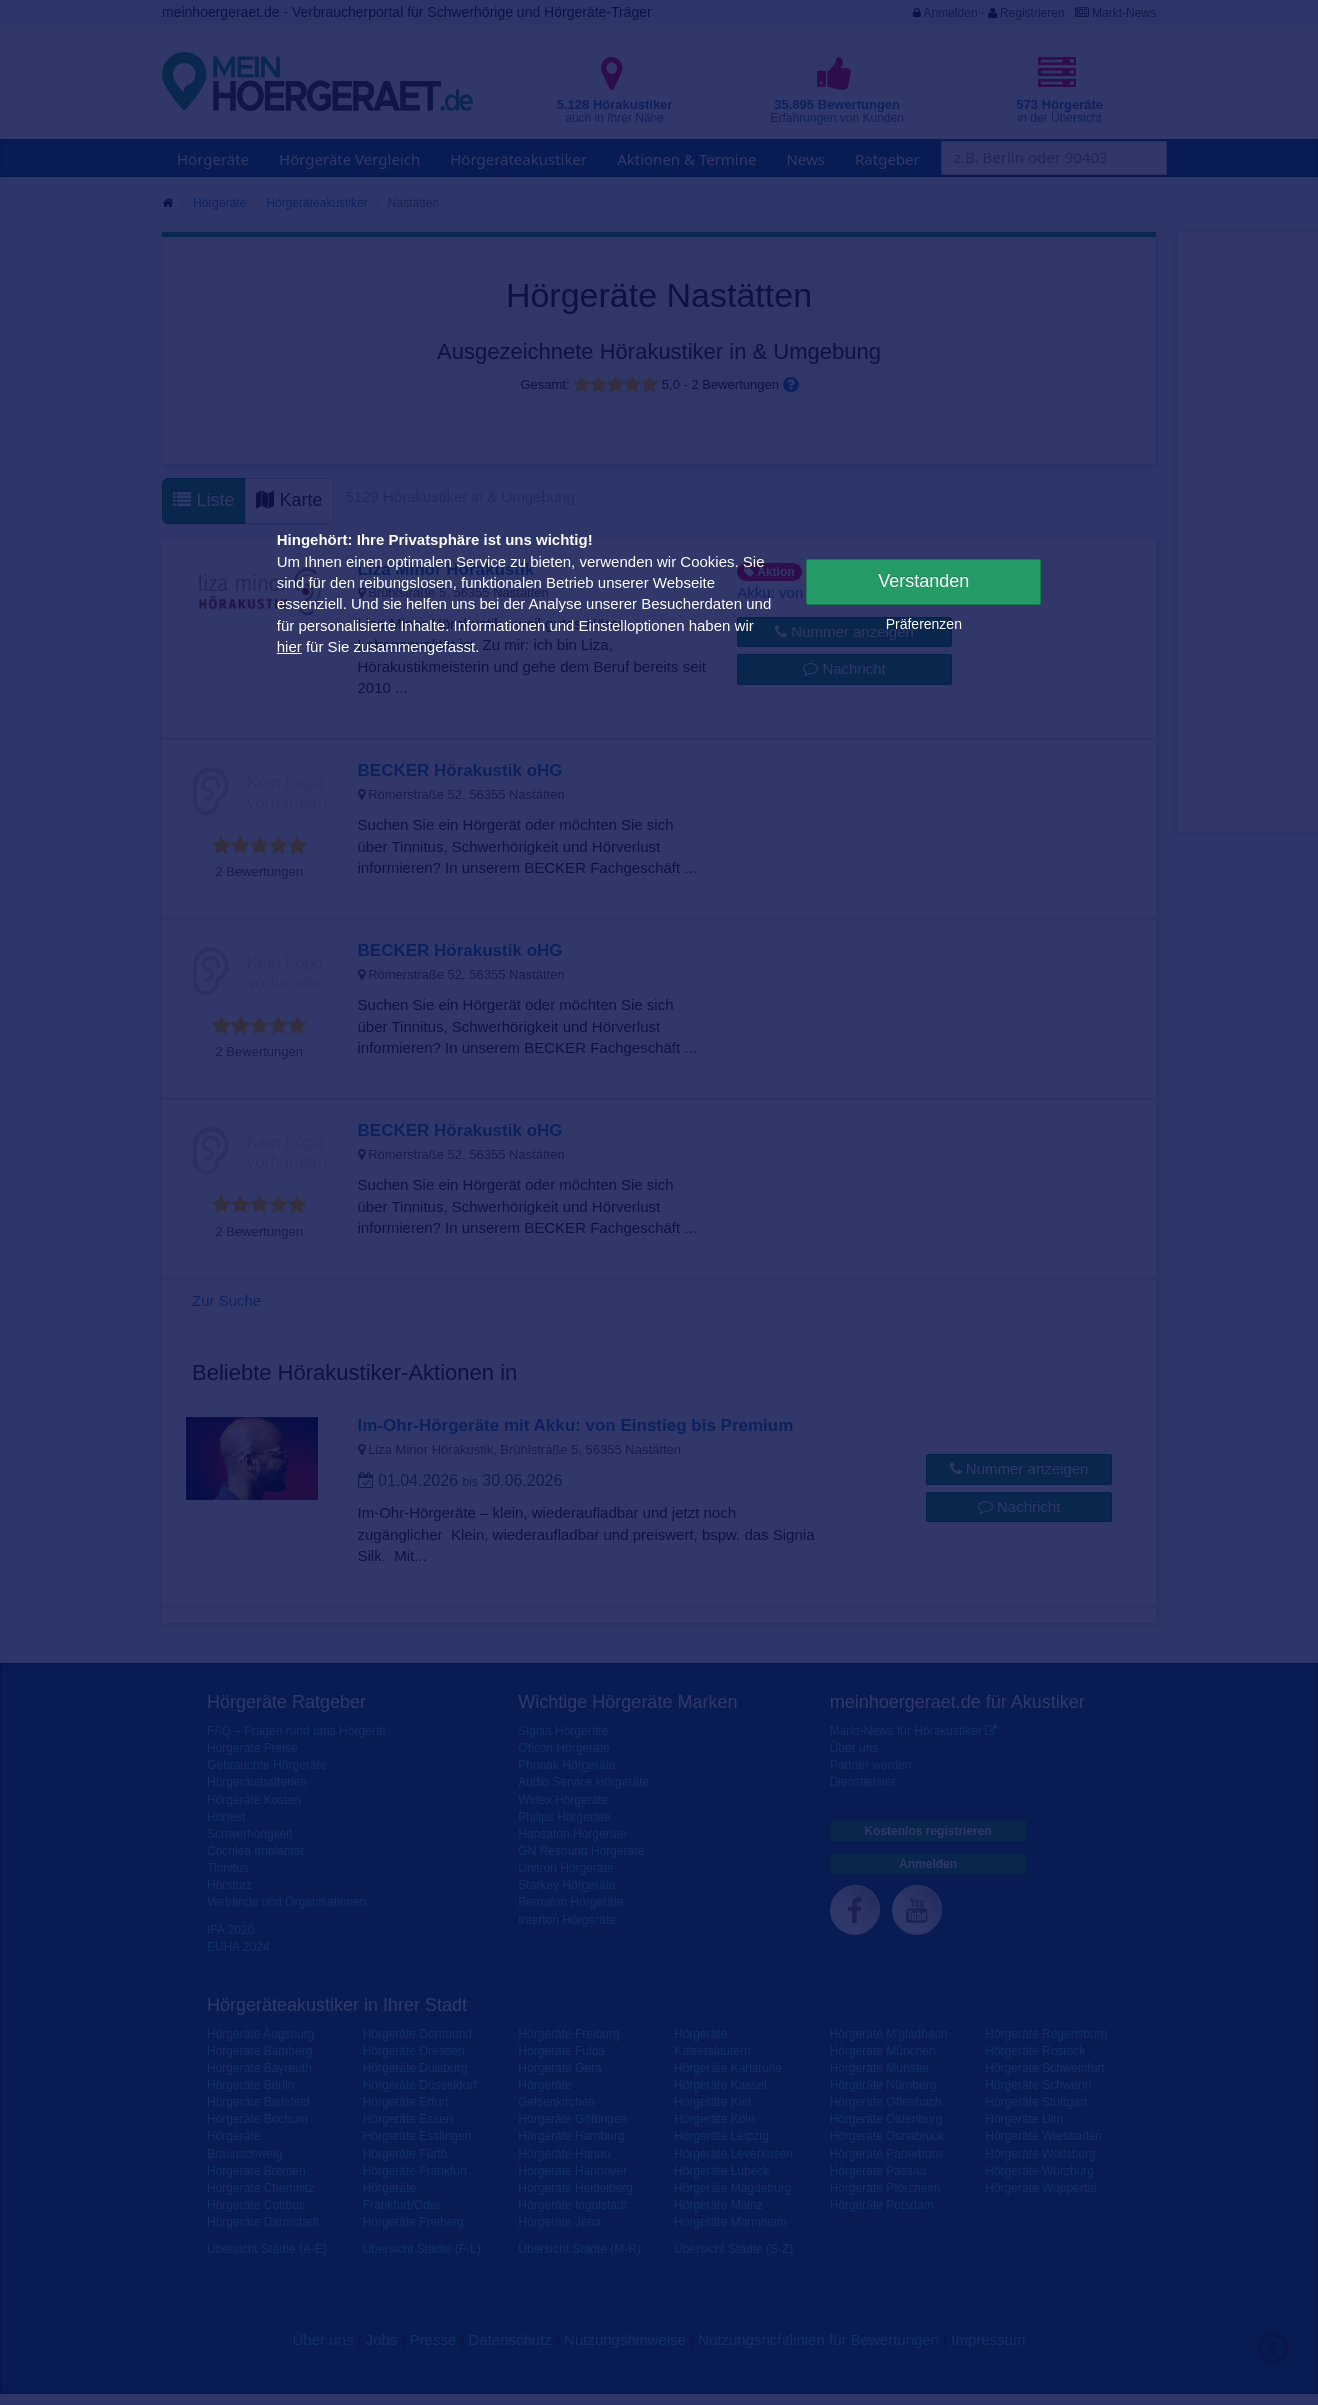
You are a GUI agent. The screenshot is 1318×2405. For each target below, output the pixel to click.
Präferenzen (924, 624)
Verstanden (923, 581)
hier (289, 646)
